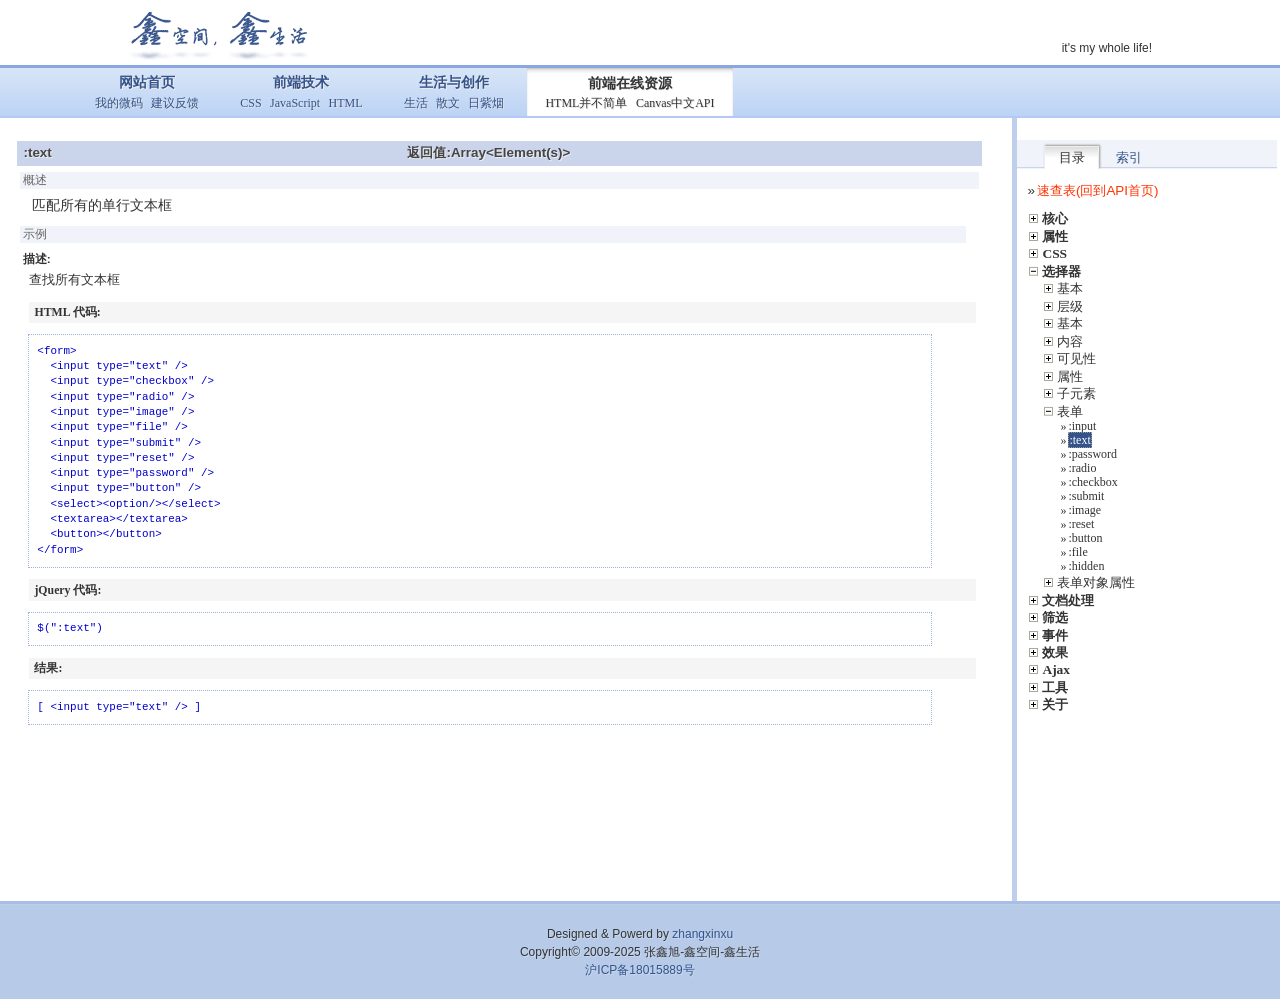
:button (1085, 538)
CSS (250, 103)
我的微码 (119, 103)
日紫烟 (486, 103)
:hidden (1086, 566)
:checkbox (1092, 482)
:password (1092, 454)
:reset (1081, 524)
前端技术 (301, 82)
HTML (346, 103)
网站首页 (147, 82)
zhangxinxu (702, 934)
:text (1079, 440)
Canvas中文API (675, 103)
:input (1082, 426)
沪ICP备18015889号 (639, 970)
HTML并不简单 (586, 103)
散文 (448, 103)
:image (1084, 510)
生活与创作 (454, 82)
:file (1077, 552)
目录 (1072, 157)
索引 (1129, 157)
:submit (1086, 496)
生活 (416, 103)
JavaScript (295, 103)
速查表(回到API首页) (1098, 190)
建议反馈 (175, 103)
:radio (1082, 468)
